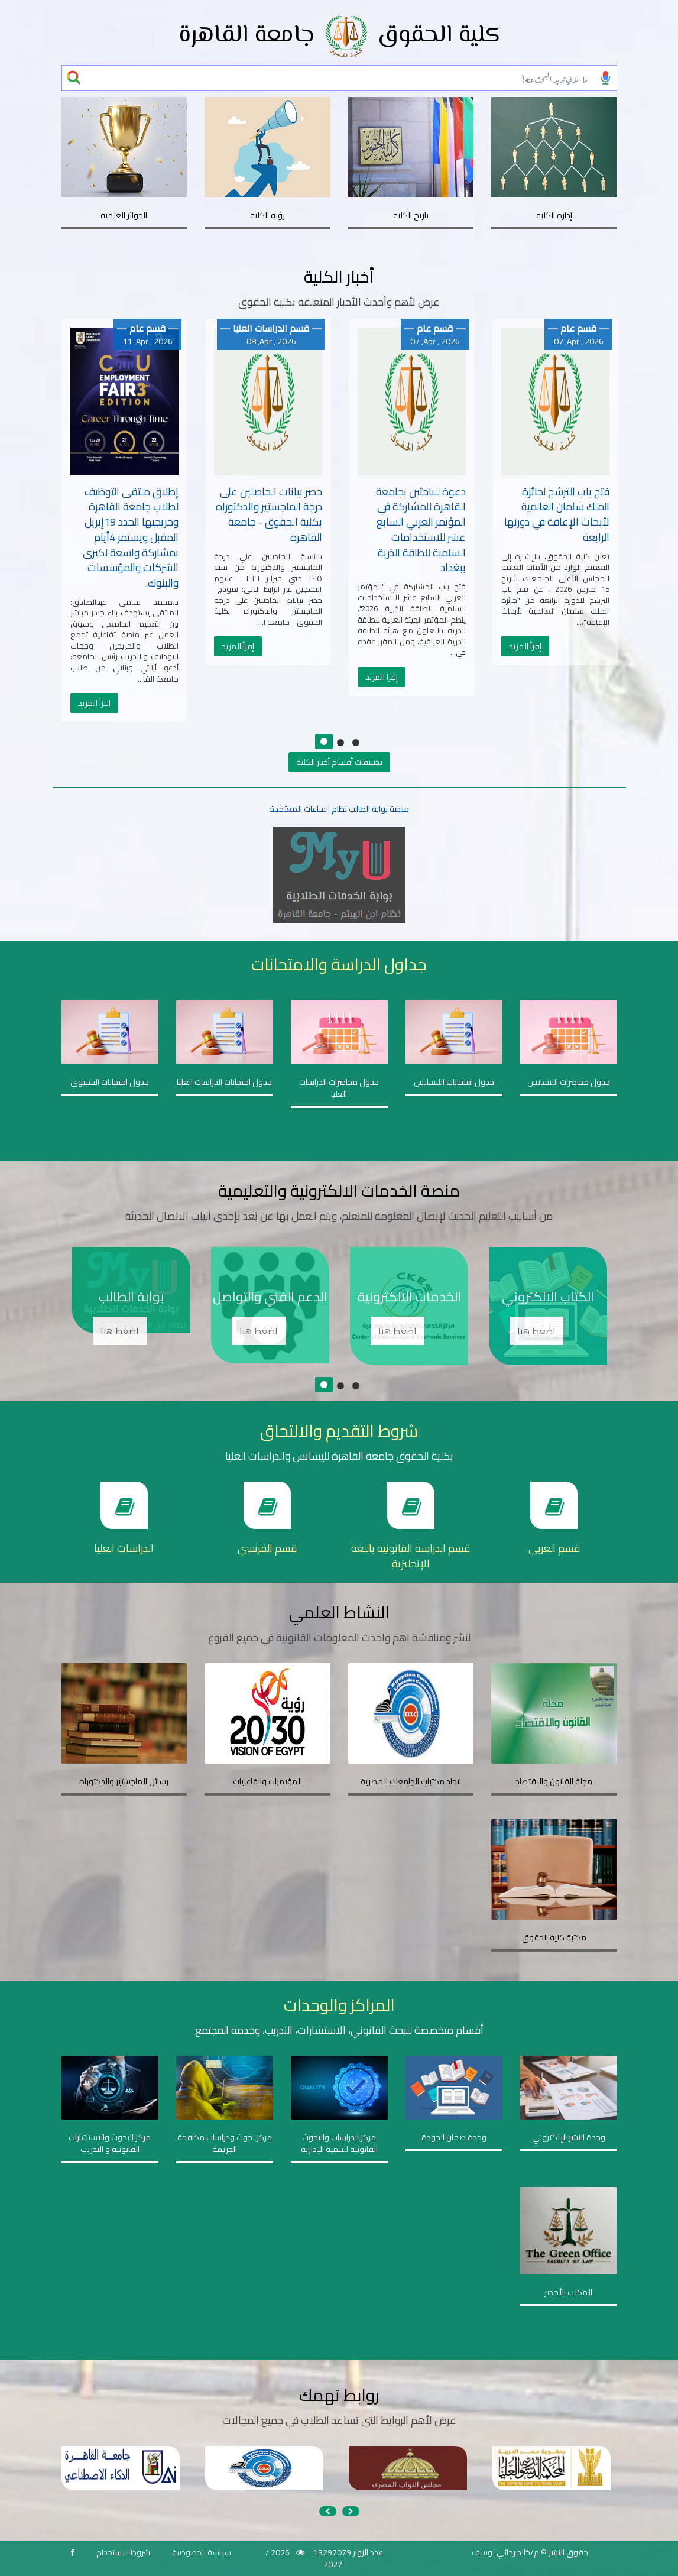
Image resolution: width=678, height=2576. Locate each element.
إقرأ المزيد (94, 703)
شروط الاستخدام (123, 2552)
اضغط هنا (119, 1331)
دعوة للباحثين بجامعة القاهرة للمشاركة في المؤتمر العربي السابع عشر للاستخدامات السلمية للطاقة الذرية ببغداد (421, 530)
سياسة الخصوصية (201, 2552)
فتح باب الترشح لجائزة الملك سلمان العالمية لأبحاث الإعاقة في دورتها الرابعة (556, 514)
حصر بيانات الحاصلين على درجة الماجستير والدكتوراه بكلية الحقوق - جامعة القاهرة (269, 514)
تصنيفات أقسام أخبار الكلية (339, 762)
